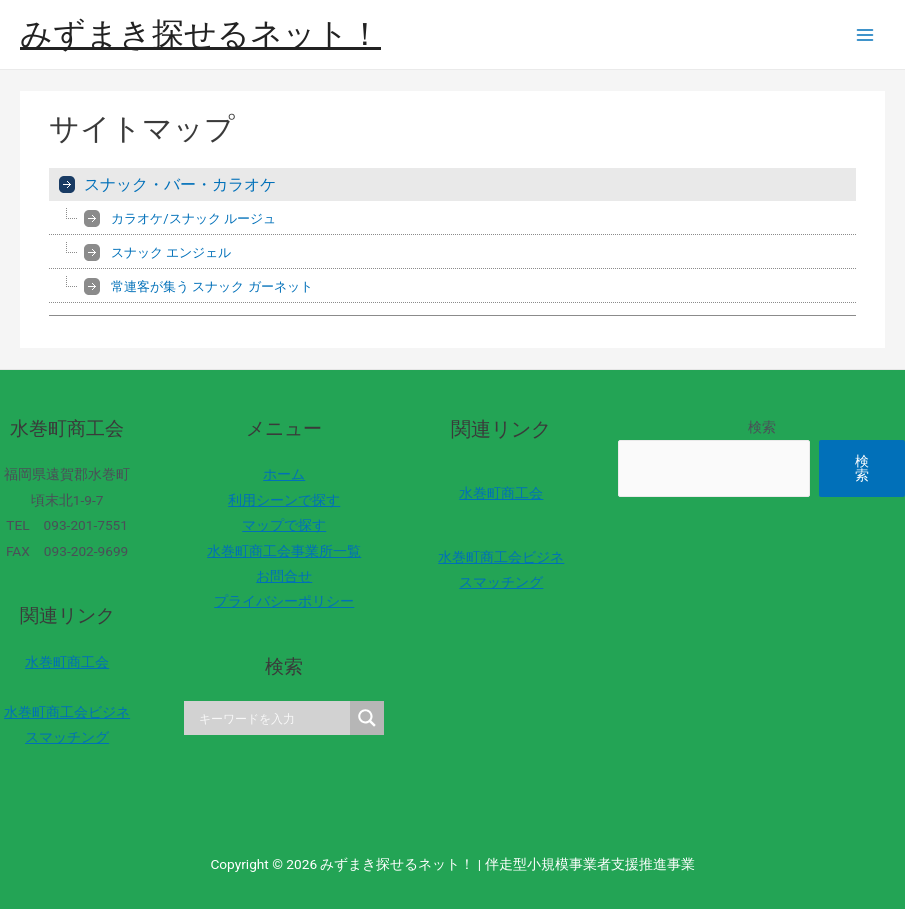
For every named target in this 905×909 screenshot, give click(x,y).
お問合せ (284, 576)
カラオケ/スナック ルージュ (193, 218)
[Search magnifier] (367, 718)
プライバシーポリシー (284, 601)
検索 (762, 427)
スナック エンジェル (171, 252)
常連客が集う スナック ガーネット (211, 286)
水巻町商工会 (67, 662)
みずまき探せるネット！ (200, 34)
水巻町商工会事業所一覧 (284, 551)
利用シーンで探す (284, 500)
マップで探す (284, 525)
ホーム (284, 474)
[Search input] (272, 718)
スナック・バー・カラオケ (180, 184)
